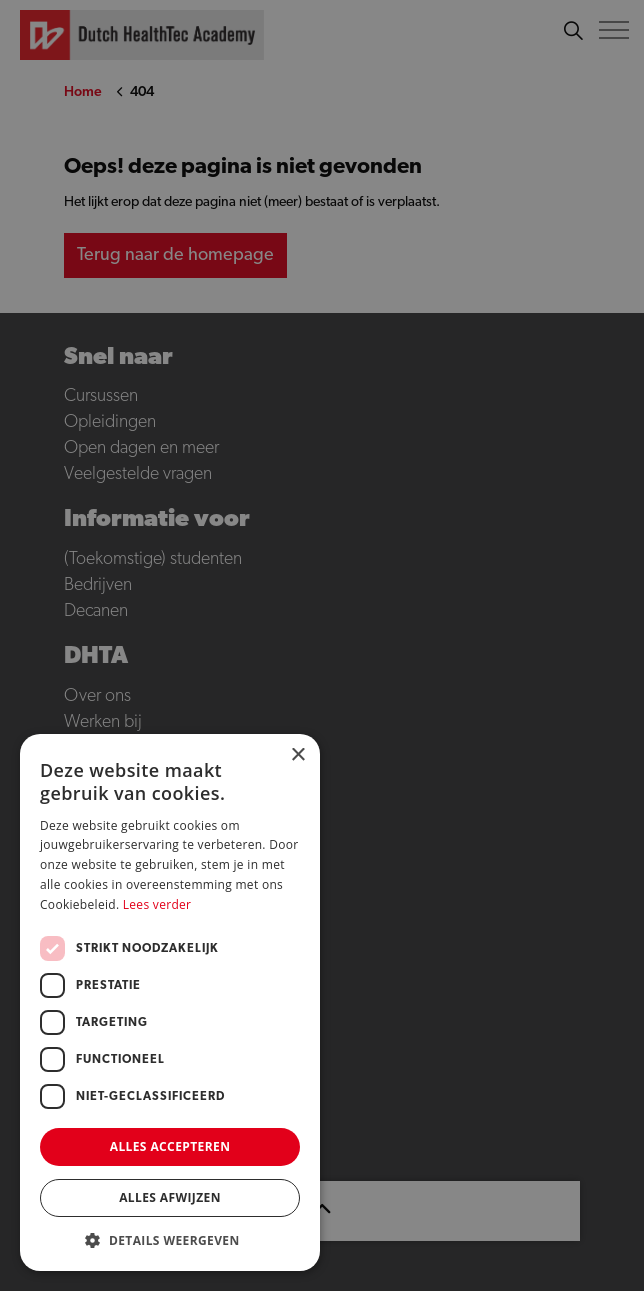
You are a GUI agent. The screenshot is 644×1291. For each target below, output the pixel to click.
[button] (170, 1240)
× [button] (297, 755)
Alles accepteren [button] (170, 1146)
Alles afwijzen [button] (170, 1197)
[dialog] (322, 645)
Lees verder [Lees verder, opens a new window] (157, 904)
